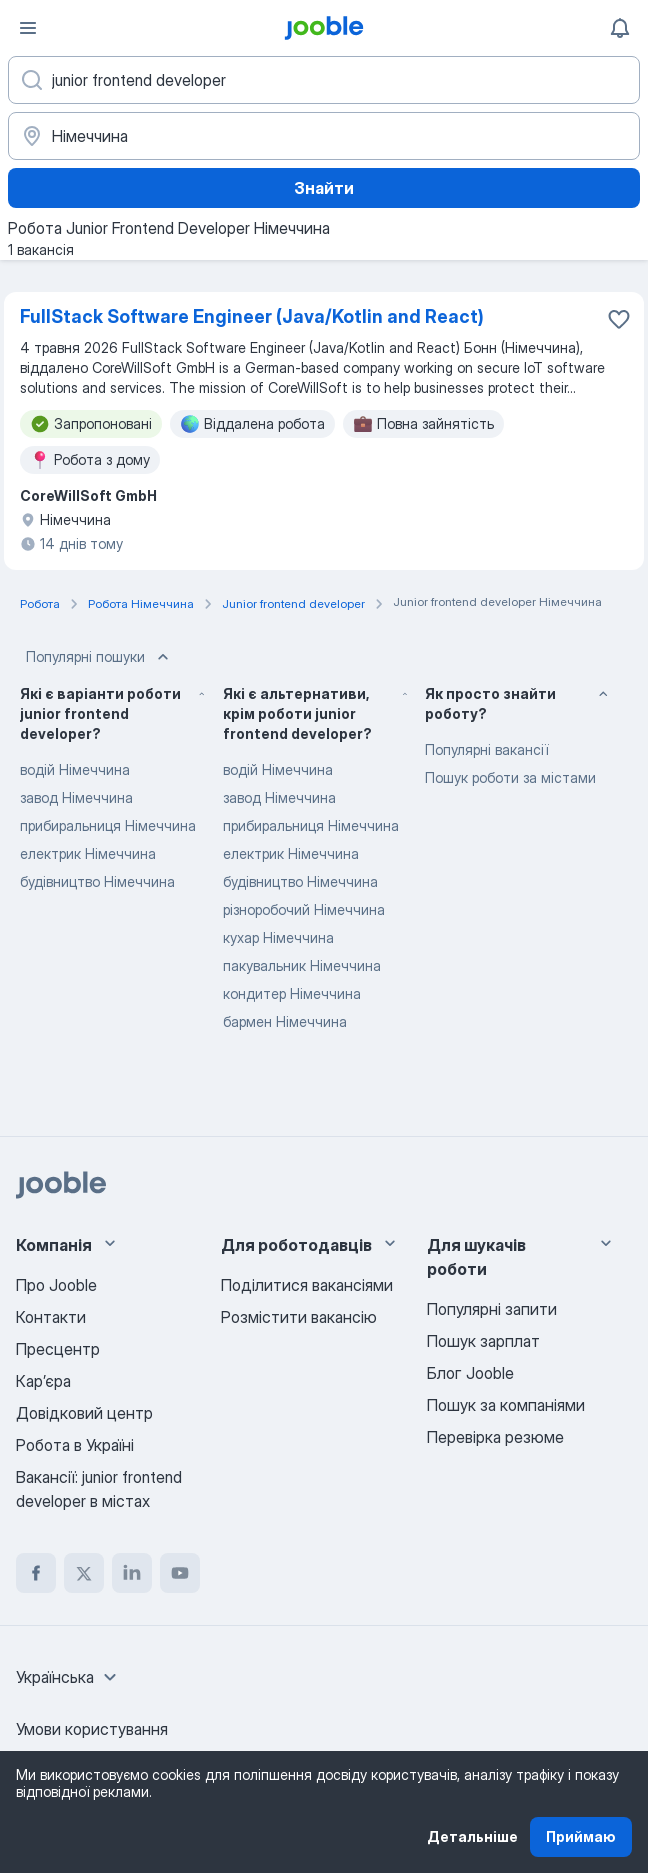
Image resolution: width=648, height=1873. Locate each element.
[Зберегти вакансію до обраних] (619, 319)
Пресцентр (58, 1349)
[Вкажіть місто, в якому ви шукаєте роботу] (324, 136)
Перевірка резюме (495, 1437)
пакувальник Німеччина (302, 965)
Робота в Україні (75, 1445)
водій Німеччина (75, 769)
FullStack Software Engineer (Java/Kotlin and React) (252, 316)
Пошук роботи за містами (510, 777)
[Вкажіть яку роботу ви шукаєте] (324, 80)
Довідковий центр (84, 1413)
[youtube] (180, 1573)
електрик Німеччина (88, 853)
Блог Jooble (470, 1373)
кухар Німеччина (278, 937)
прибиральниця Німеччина (108, 825)
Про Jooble (56, 1285)
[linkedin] (132, 1573)
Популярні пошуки (99, 657)
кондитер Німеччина (292, 993)
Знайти (324, 188)
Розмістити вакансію (299, 1317)
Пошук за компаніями (506, 1405)
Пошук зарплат (483, 1341)
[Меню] (28, 28)
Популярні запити (492, 1309)
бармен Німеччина (285, 1021)
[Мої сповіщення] (620, 28)
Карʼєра (43, 1381)
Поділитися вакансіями (307, 1285)
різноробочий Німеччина (304, 909)
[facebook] (36, 1573)
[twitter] (84, 1573)
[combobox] (69, 1677)
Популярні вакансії (486, 749)
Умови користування (92, 1729)
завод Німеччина (76, 797)
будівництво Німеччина (97, 881)
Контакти (51, 1317)
